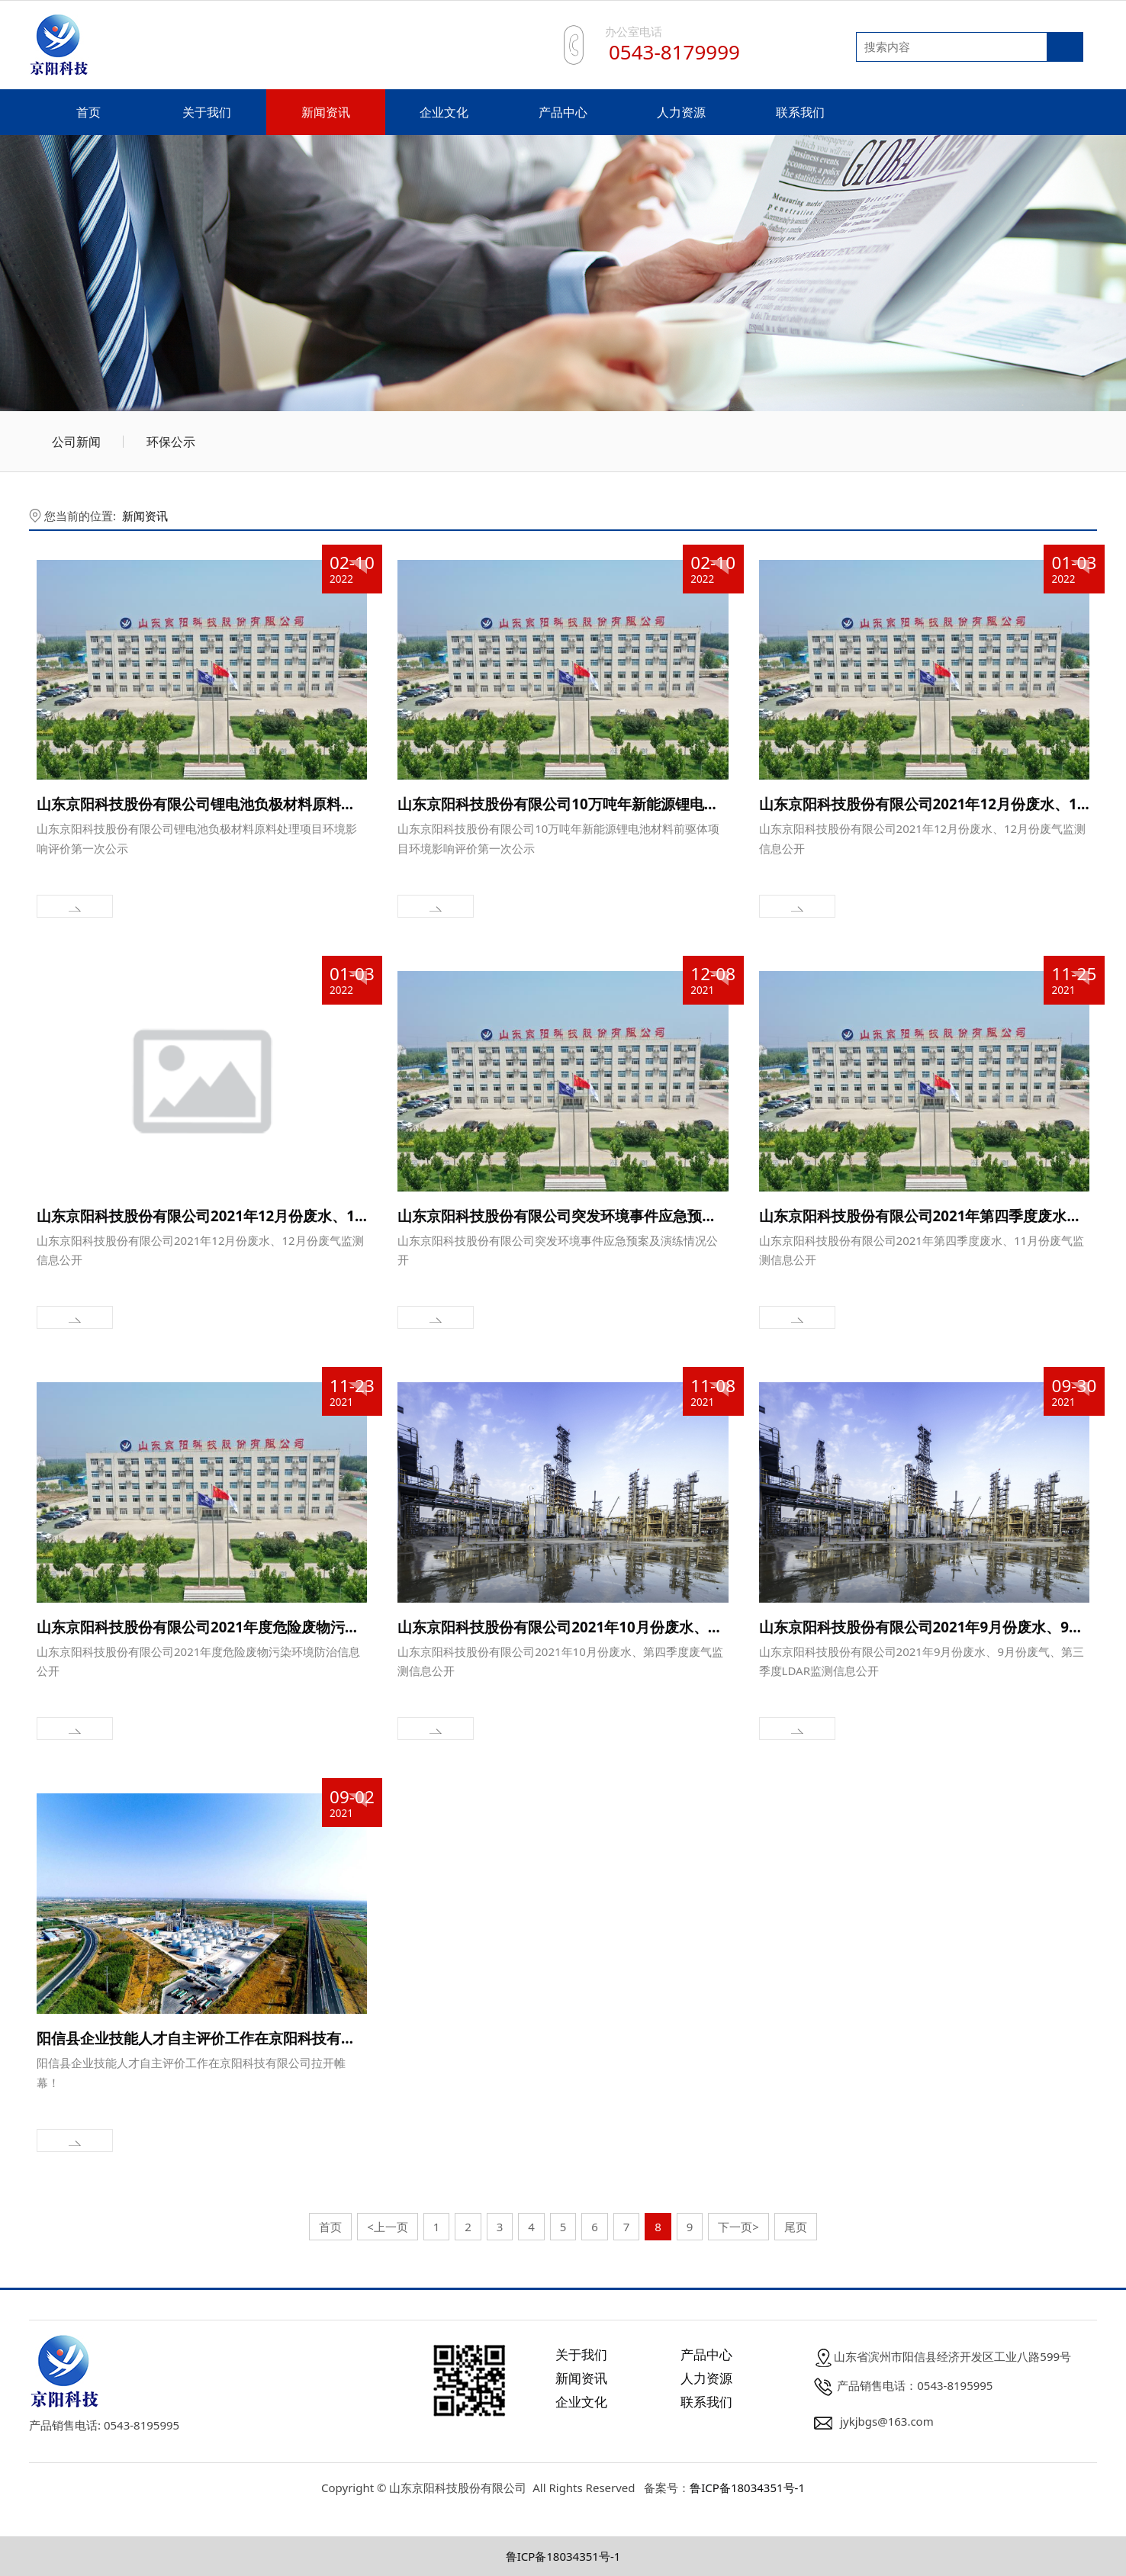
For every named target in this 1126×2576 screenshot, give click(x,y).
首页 (88, 112)
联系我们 (800, 112)
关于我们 (206, 112)
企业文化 (444, 112)
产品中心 (563, 112)
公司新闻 (76, 441)
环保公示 (170, 441)
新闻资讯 (325, 112)
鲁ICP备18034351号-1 (747, 2487)
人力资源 (681, 112)
